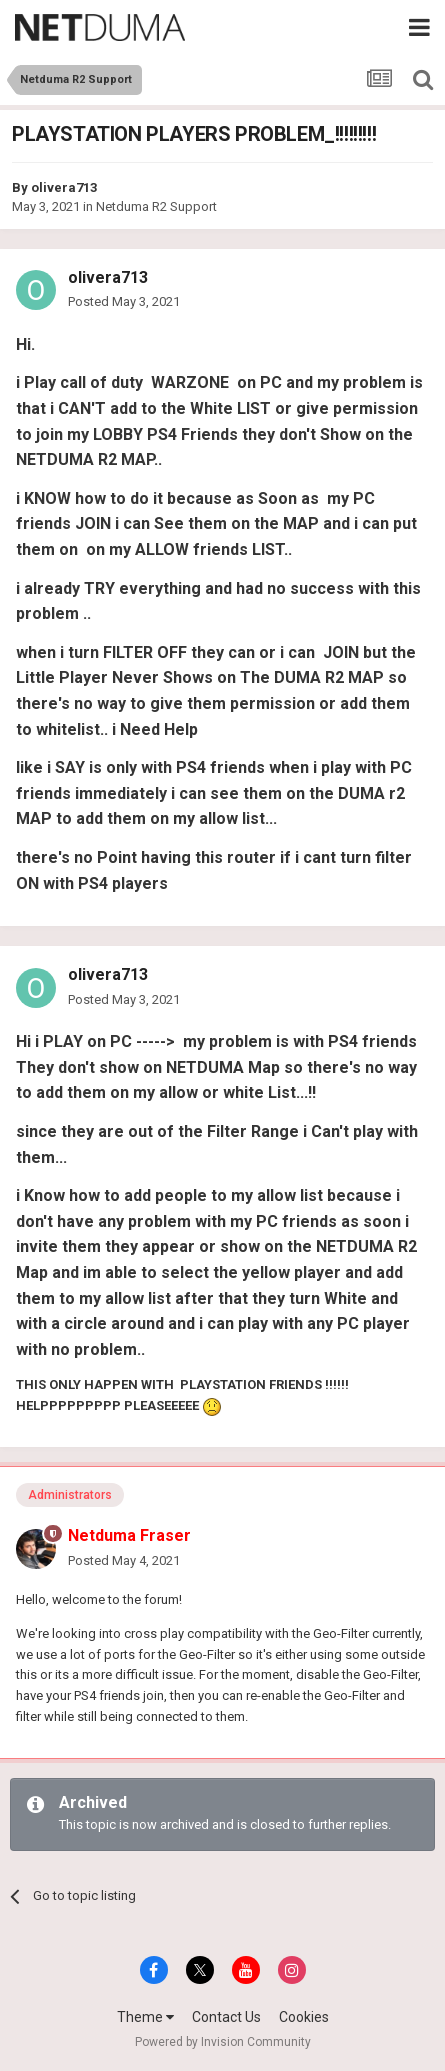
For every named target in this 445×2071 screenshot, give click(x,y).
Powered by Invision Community (223, 2042)
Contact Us (226, 2017)
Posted (124, 301)
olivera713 (64, 187)
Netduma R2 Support (156, 206)
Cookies (304, 2017)
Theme (145, 2017)
